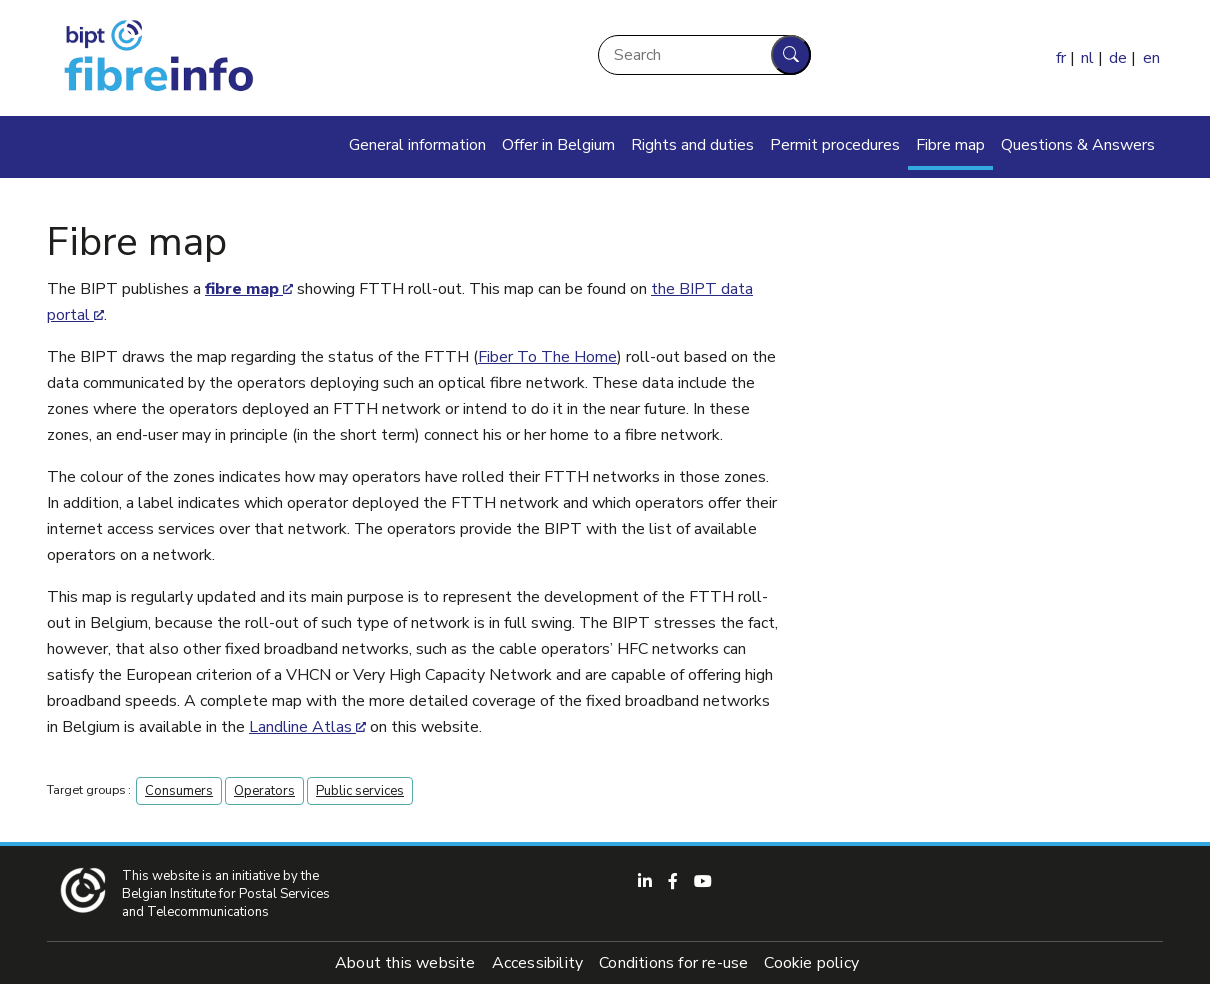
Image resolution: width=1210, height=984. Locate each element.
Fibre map (950, 145)
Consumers (179, 791)
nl (1087, 58)
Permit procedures (835, 145)
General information (417, 145)
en (1151, 58)
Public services (360, 791)
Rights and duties (692, 145)
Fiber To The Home (547, 357)
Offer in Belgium (558, 145)
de (1118, 58)
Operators (264, 791)
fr (1061, 58)
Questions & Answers (1078, 145)
